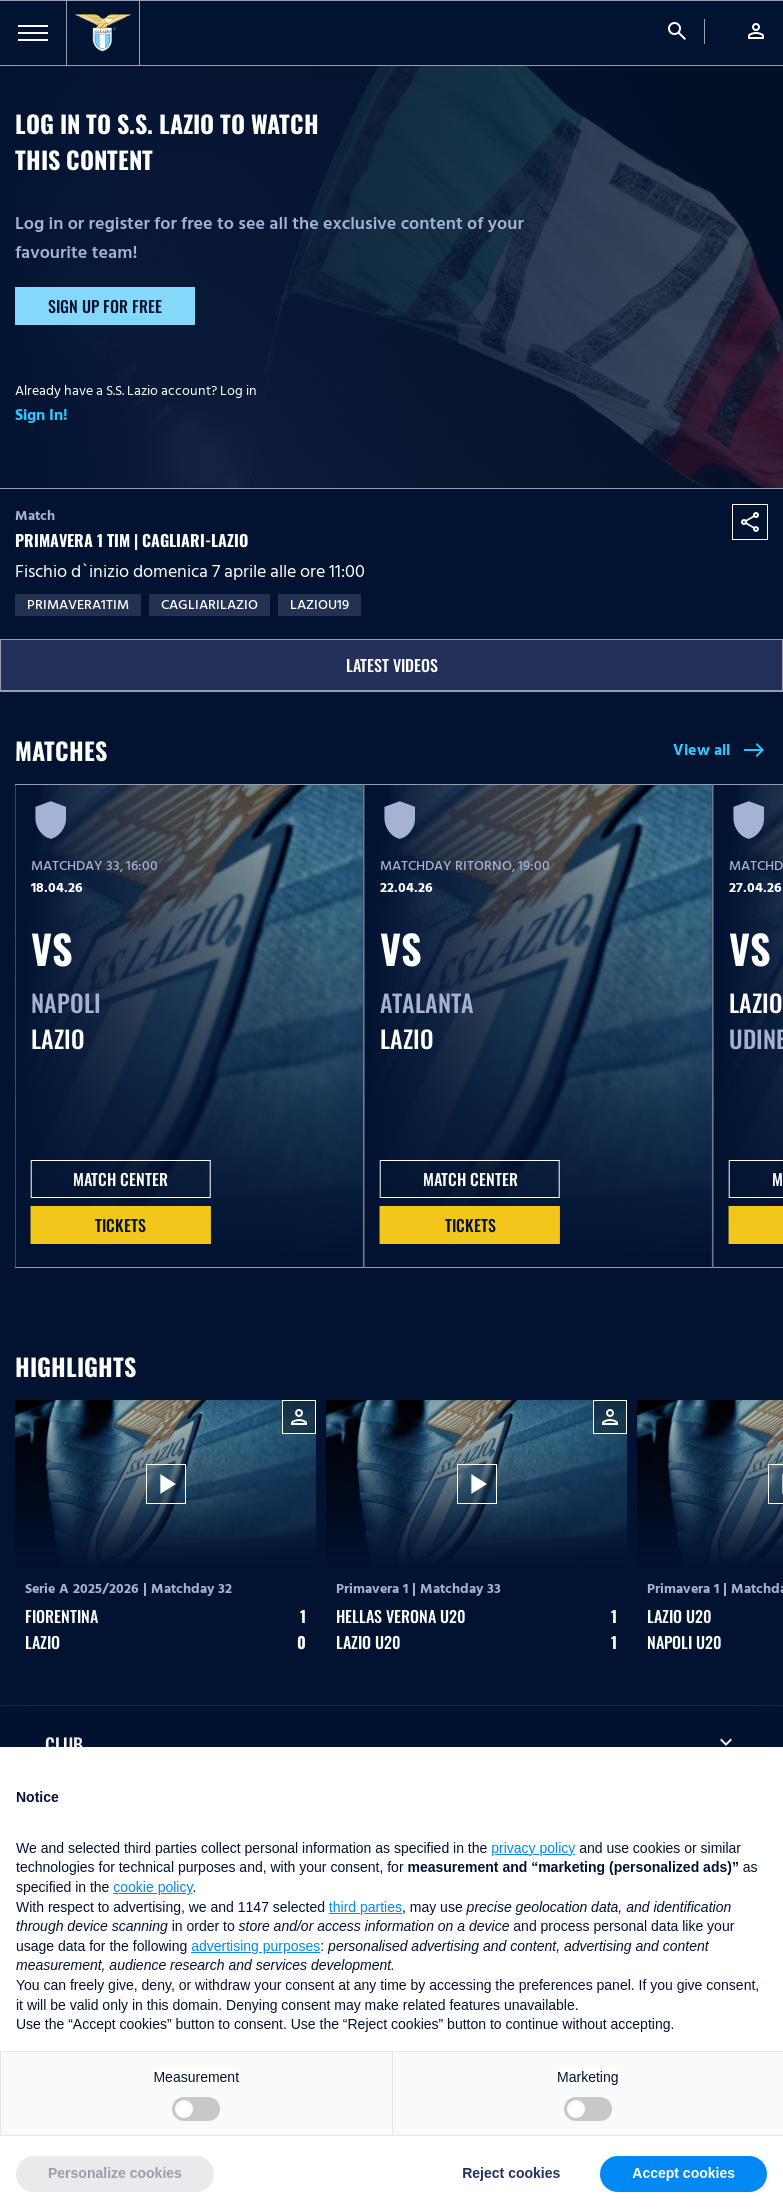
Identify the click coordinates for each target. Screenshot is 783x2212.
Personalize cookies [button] (115, 2173)
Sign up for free (105, 306)
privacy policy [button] (533, 1848)
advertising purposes (255, 1946)
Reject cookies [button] (511, 2173)
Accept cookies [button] (683, 2173)
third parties (365, 1907)
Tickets (120, 1225)
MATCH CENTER (120, 1179)
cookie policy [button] (152, 1887)
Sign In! (41, 415)
